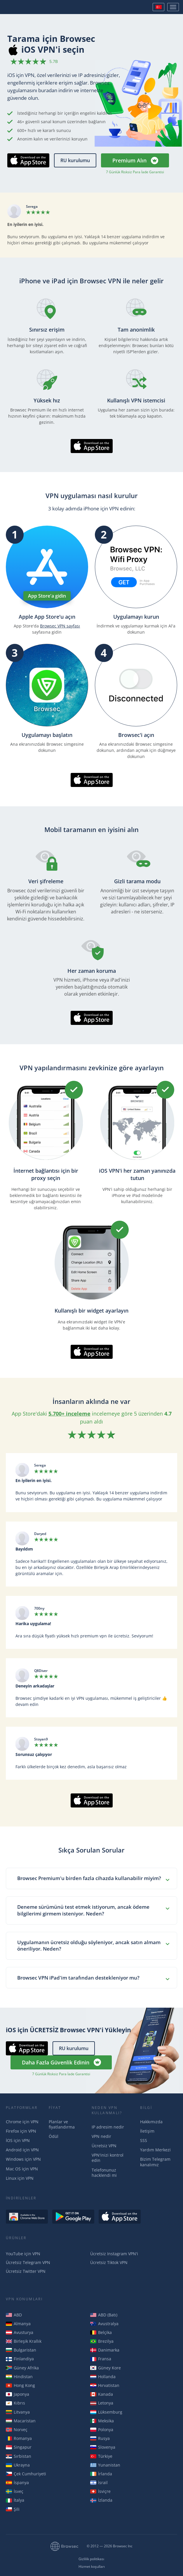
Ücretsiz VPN (104, 2145)
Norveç (16, 2429)
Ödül (53, 2136)
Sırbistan (18, 2456)
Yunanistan (105, 2465)
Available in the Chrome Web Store (27, 2217)
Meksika (102, 2421)
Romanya (19, 2438)
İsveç (14, 2491)
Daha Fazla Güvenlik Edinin (55, 2062)
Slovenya (102, 2447)
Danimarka (104, 2350)
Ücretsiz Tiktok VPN (109, 2262)
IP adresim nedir (108, 2127)
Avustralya (104, 2323)
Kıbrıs (15, 2403)
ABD (14, 2315)
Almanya (18, 2323)
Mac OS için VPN (22, 2169)
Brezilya (102, 2341)
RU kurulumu (75, 160)
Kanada (101, 2394)
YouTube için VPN (23, 2253)
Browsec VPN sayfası (60, 626)
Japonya (17, 2394)
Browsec (24, 7)
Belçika (101, 2332)
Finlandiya (20, 2358)
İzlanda (101, 2500)
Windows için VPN (23, 2159)
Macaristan (21, 2421)
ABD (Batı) (103, 2315)
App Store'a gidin (47, 596)
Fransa (100, 2358)
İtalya (15, 2500)
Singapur (19, 2447)
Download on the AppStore (120, 2217)
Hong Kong (20, 2385)
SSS (143, 2140)
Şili (13, 2509)
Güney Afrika (22, 2368)
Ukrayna (18, 2465)
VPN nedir (101, 2136)
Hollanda (103, 2376)
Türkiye (101, 2456)
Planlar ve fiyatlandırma (62, 2124)
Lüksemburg (106, 2412)
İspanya (17, 2482)
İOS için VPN (18, 2140)
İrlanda (101, 2473)
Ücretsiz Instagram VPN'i (114, 2253)
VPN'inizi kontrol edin (107, 2157)
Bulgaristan (21, 2350)
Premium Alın (129, 160)
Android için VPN (22, 2150)
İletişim (147, 2131)
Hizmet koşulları (92, 2566)
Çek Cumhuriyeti (26, 2473)
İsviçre (100, 2491)
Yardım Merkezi (155, 2150)
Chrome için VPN (22, 2121)
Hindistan (19, 2376)
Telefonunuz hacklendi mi (104, 2172)
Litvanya (18, 2412)
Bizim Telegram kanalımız (155, 2161)
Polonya (101, 2429)
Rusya (100, 2438)
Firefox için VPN (21, 2131)
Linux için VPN (20, 2178)
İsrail (99, 2482)
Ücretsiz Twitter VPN (26, 2271)
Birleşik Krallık (23, 2341)
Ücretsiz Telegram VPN (28, 2262)
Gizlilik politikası (91, 2559)
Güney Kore (105, 2368)
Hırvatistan (104, 2385)
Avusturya (19, 2332)
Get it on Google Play (73, 2217)
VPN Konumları (24, 2299)
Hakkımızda (151, 2121)
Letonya (101, 2403)
